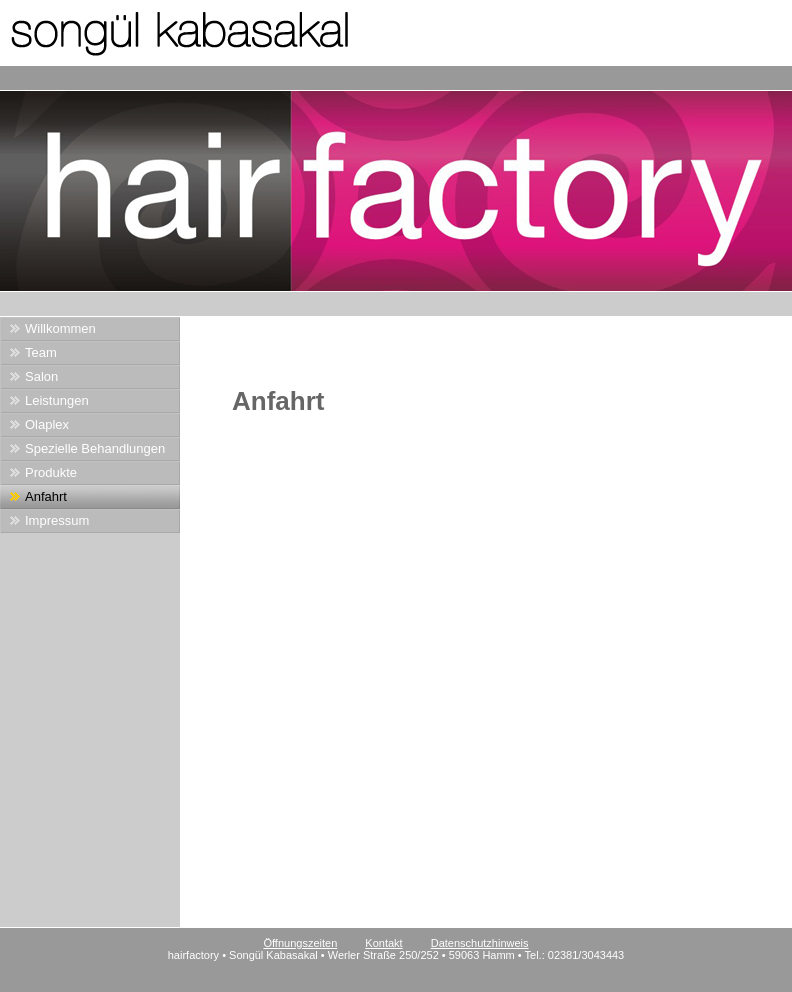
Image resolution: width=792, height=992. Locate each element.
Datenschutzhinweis (480, 943)
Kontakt (383, 943)
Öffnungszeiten (300, 943)
